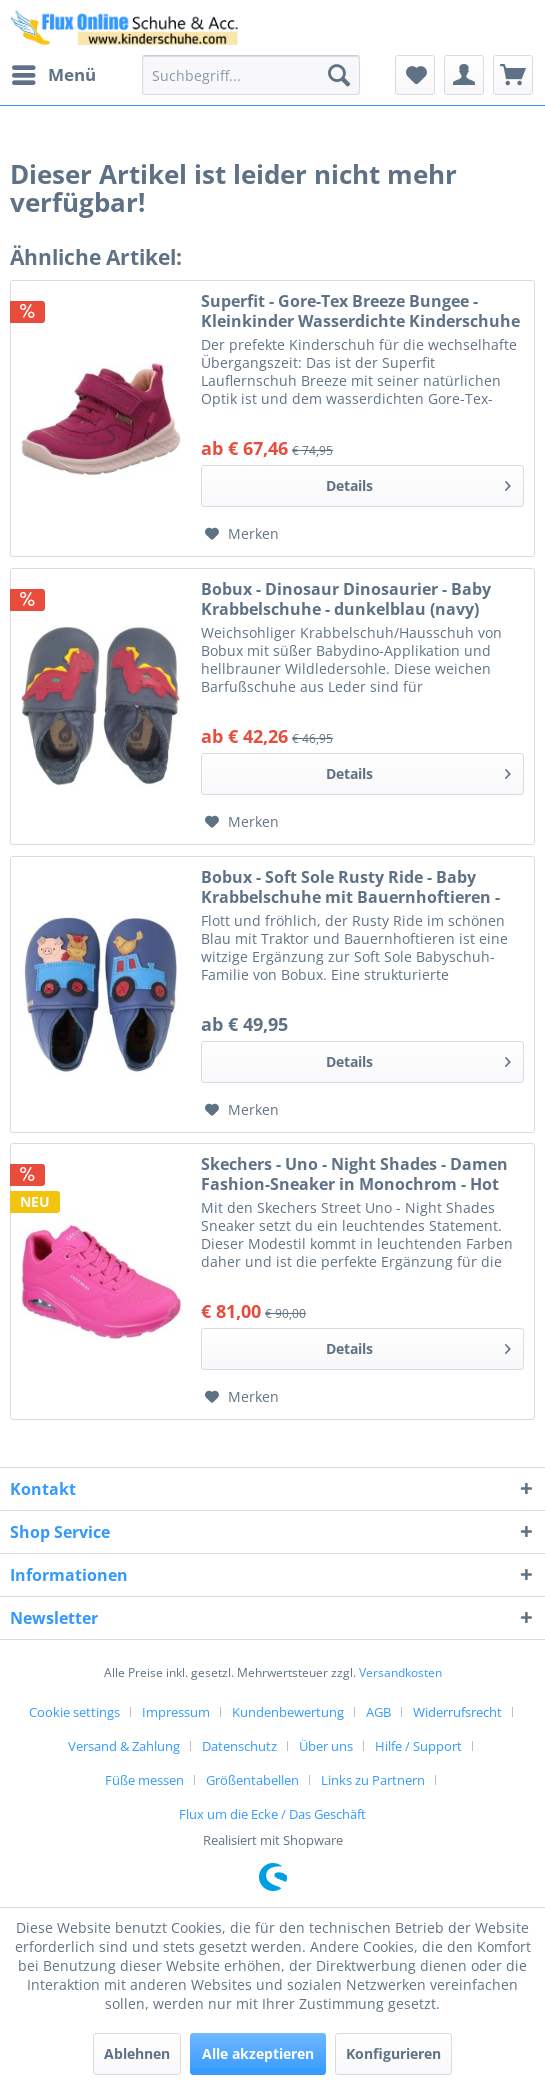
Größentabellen (252, 1780)
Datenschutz (239, 1746)
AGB (378, 1712)
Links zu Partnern (373, 1780)
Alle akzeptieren (258, 2053)
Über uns (326, 1746)
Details (418, 482)
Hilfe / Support (418, 1746)
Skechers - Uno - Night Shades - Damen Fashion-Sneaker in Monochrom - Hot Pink (354, 1174)
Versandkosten (400, 1672)
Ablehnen (137, 2053)
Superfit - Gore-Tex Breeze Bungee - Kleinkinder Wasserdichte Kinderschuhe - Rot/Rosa (360, 311)
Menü (54, 72)
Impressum (176, 1712)
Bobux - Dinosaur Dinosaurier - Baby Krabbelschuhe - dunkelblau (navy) (346, 599)
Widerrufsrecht (457, 1712)
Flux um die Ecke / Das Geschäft (272, 1814)
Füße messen (144, 1780)
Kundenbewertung (288, 1712)
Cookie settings (74, 1712)
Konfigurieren (393, 2053)
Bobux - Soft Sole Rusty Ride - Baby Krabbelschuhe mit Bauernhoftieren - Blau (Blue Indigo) (350, 887)
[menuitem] (53, 75)
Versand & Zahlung (124, 1746)
